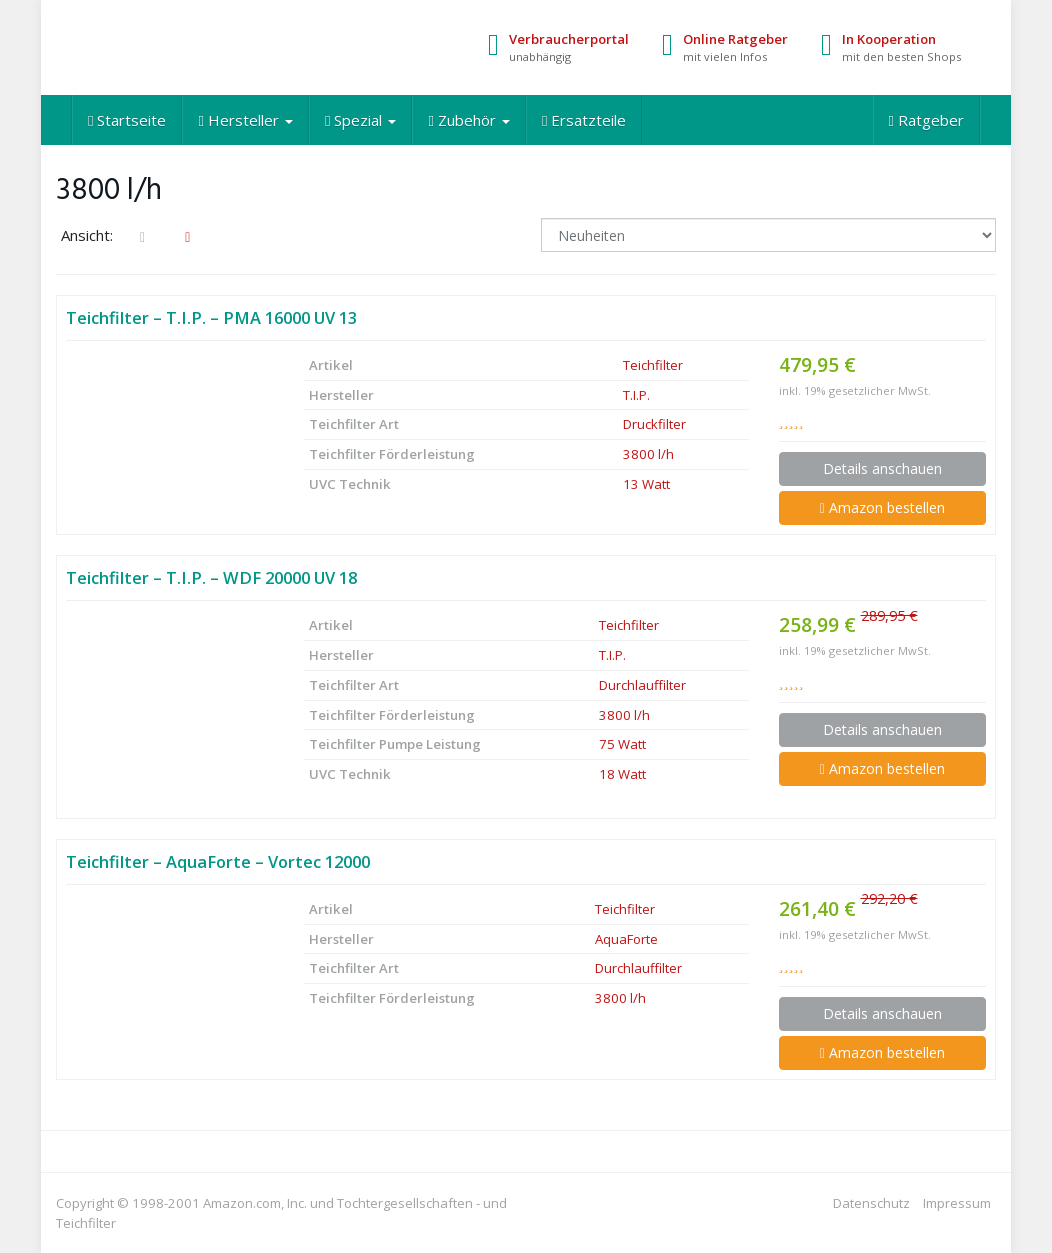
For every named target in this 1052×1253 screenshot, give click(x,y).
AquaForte (626, 939)
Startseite (127, 120)
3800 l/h (648, 454)
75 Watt (622, 744)
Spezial (360, 120)
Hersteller (245, 120)
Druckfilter (654, 424)
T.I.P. (636, 395)
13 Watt (646, 484)
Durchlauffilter (642, 685)
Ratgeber (926, 120)
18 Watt (622, 774)
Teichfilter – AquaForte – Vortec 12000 (218, 861)
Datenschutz (871, 1203)
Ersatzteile (584, 120)
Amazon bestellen (882, 507)
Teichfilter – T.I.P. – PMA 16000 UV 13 (211, 317)
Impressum (957, 1203)
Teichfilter (653, 365)
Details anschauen (882, 468)
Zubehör (468, 120)
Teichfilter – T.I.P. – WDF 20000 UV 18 (211, 577)
